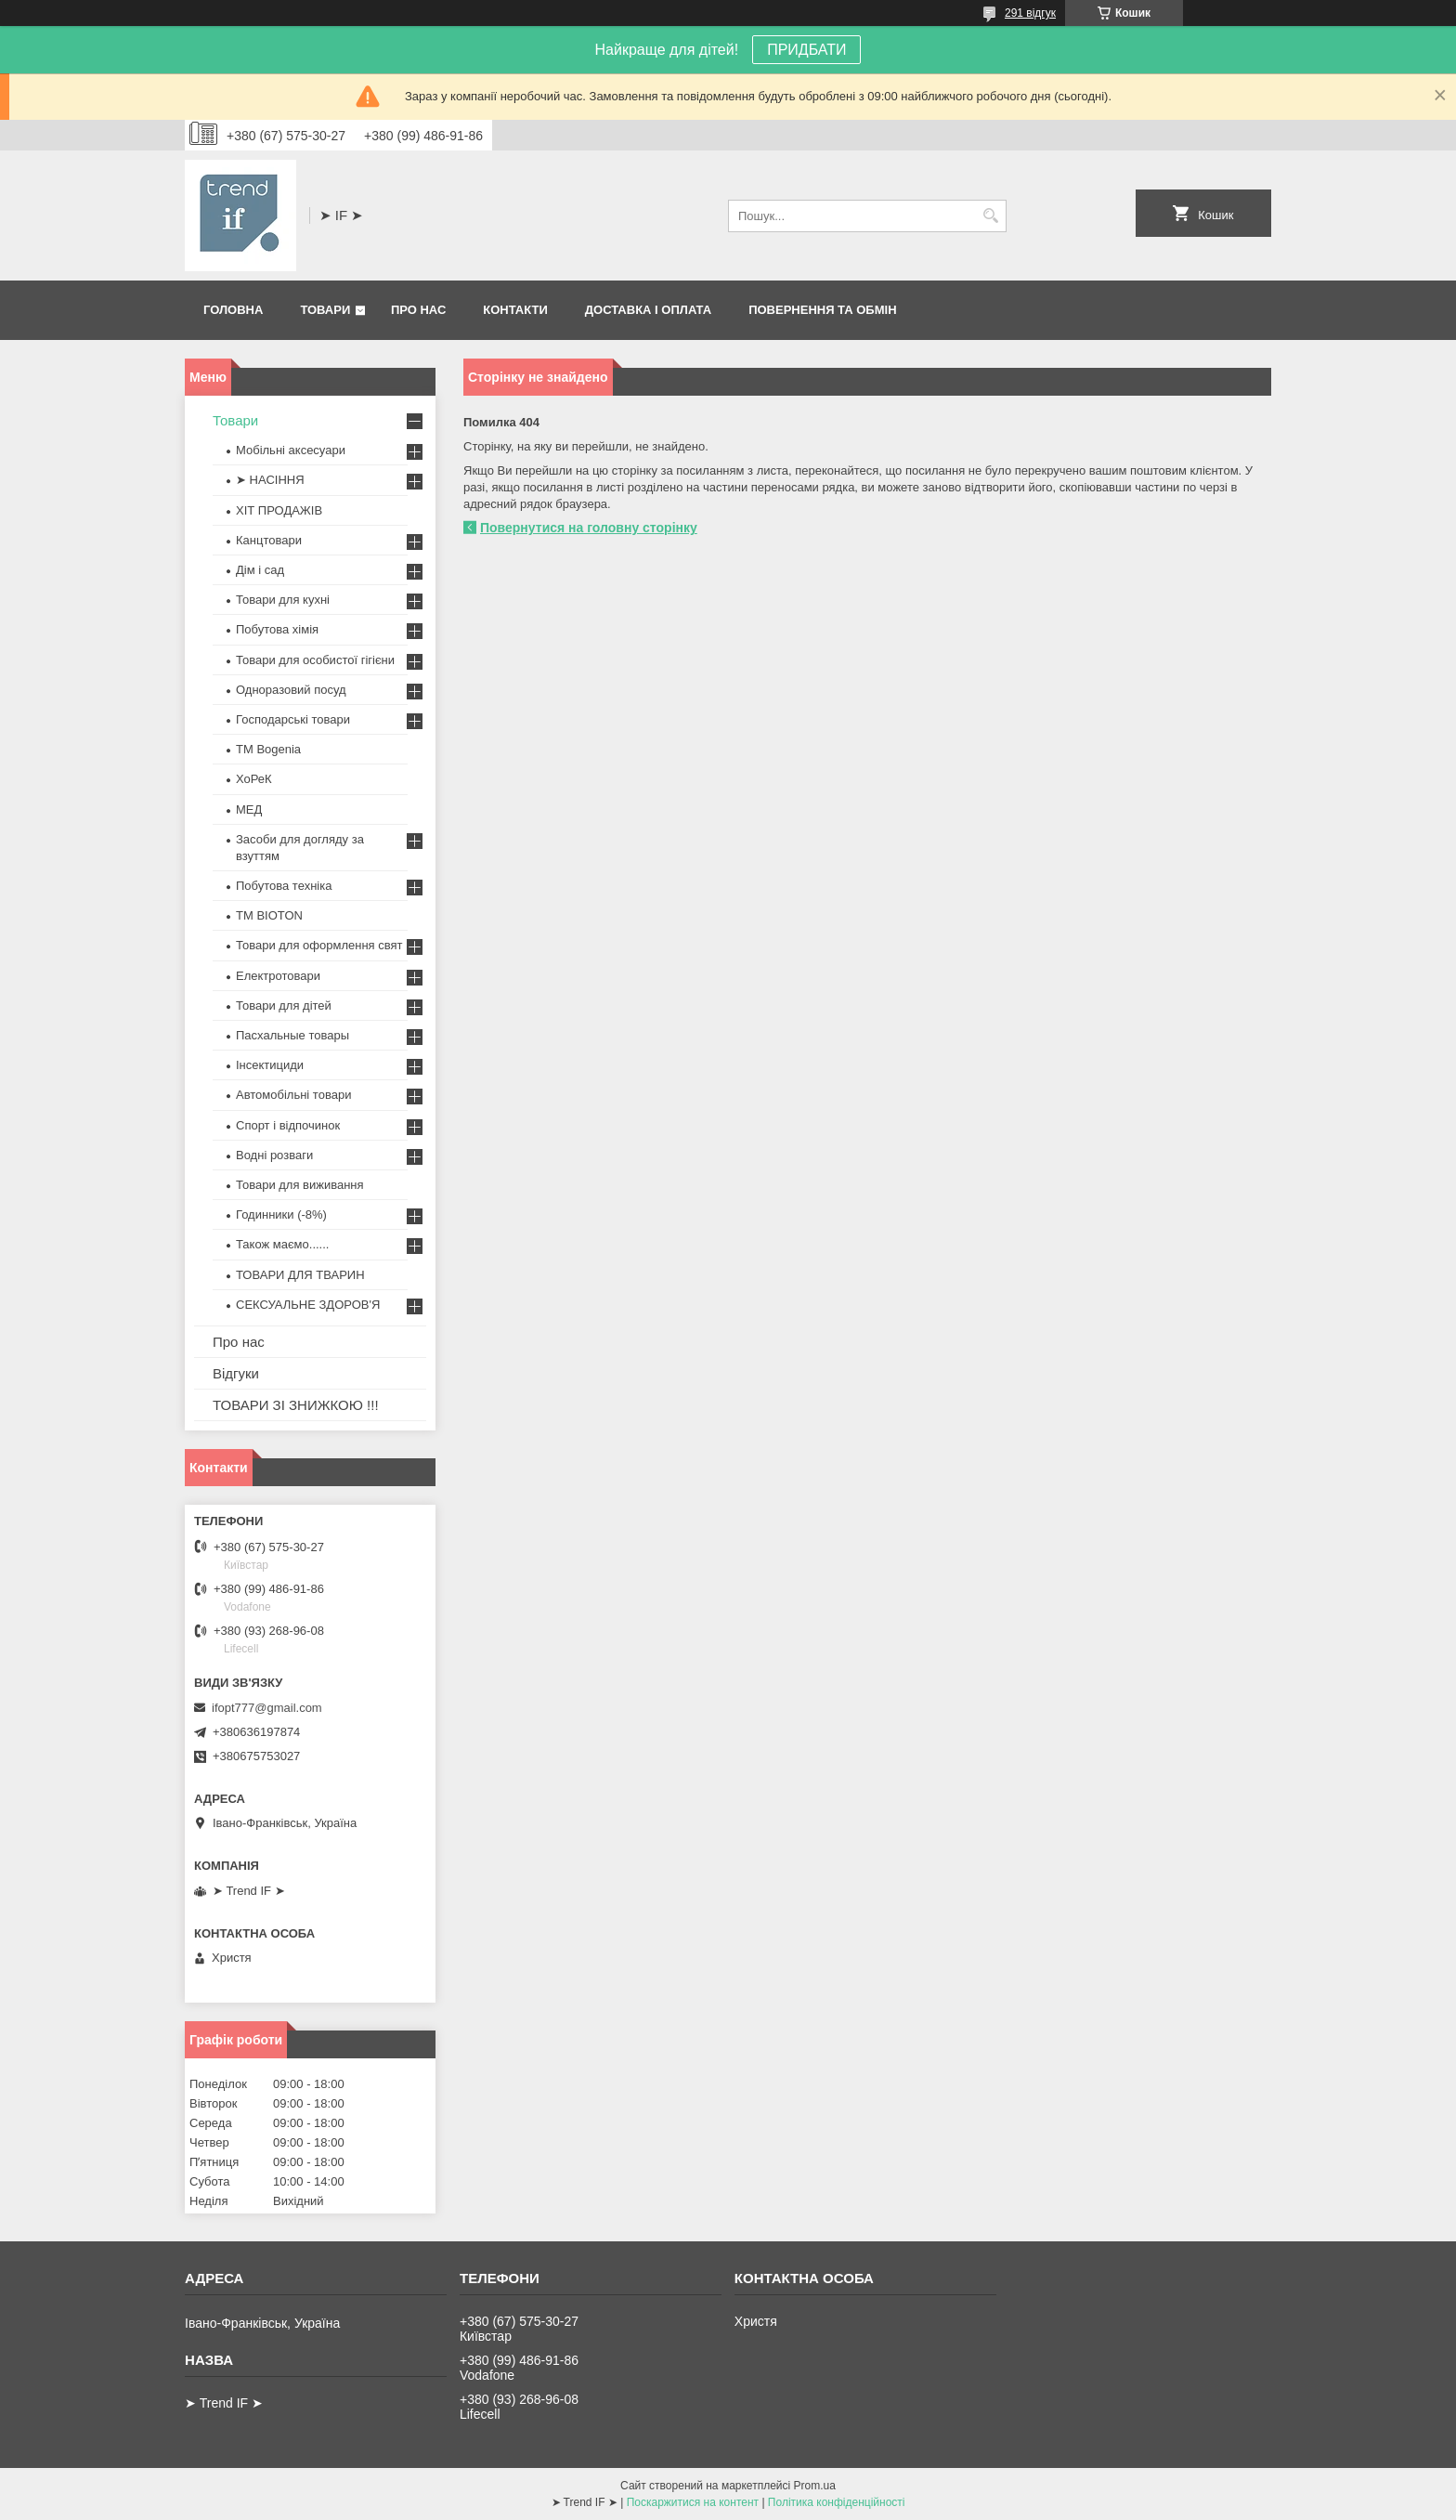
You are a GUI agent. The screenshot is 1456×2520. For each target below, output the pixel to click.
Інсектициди (270, 1065)
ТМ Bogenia (268, 749)
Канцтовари (269, 540)
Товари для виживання (300, 1185)
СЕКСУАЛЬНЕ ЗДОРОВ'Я (308, 1305)
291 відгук (1030, 13)
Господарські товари (293, 719)
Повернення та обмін (822, 310)
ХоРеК (254, 779)
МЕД (249, 809)
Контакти (515, 310)
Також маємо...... (282, 1244)
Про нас (418, 310)
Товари (325, 310)
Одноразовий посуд (291, 690)
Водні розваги (274, 1155)
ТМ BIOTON (269, 915)
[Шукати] (990, 216)
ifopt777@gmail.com (267, 1708)
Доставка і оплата (648, 310)
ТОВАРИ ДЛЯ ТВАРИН (300, 1275)
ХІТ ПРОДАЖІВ (279, 510)
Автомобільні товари (293, 1095)
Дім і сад (260, 570)
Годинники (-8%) (281, 1214)
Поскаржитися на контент (693, 2502)
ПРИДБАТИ (806, 50)
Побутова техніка (284, 886)
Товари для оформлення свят (319, 945)
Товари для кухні (283, 600)
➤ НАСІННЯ (270, 480)
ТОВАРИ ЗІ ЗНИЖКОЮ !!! (296, 1405)
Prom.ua (815, 2485)
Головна (233, 310)
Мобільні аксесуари (290, 450)
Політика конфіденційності (836, 2502)
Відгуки (236, 1373)
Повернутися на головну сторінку (588, 527)
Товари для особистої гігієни (315, 660)
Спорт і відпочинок (288, 1125)
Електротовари (278, 976)
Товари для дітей (284, 1005)
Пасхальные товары (292, 1035)
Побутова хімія (277, 629)
